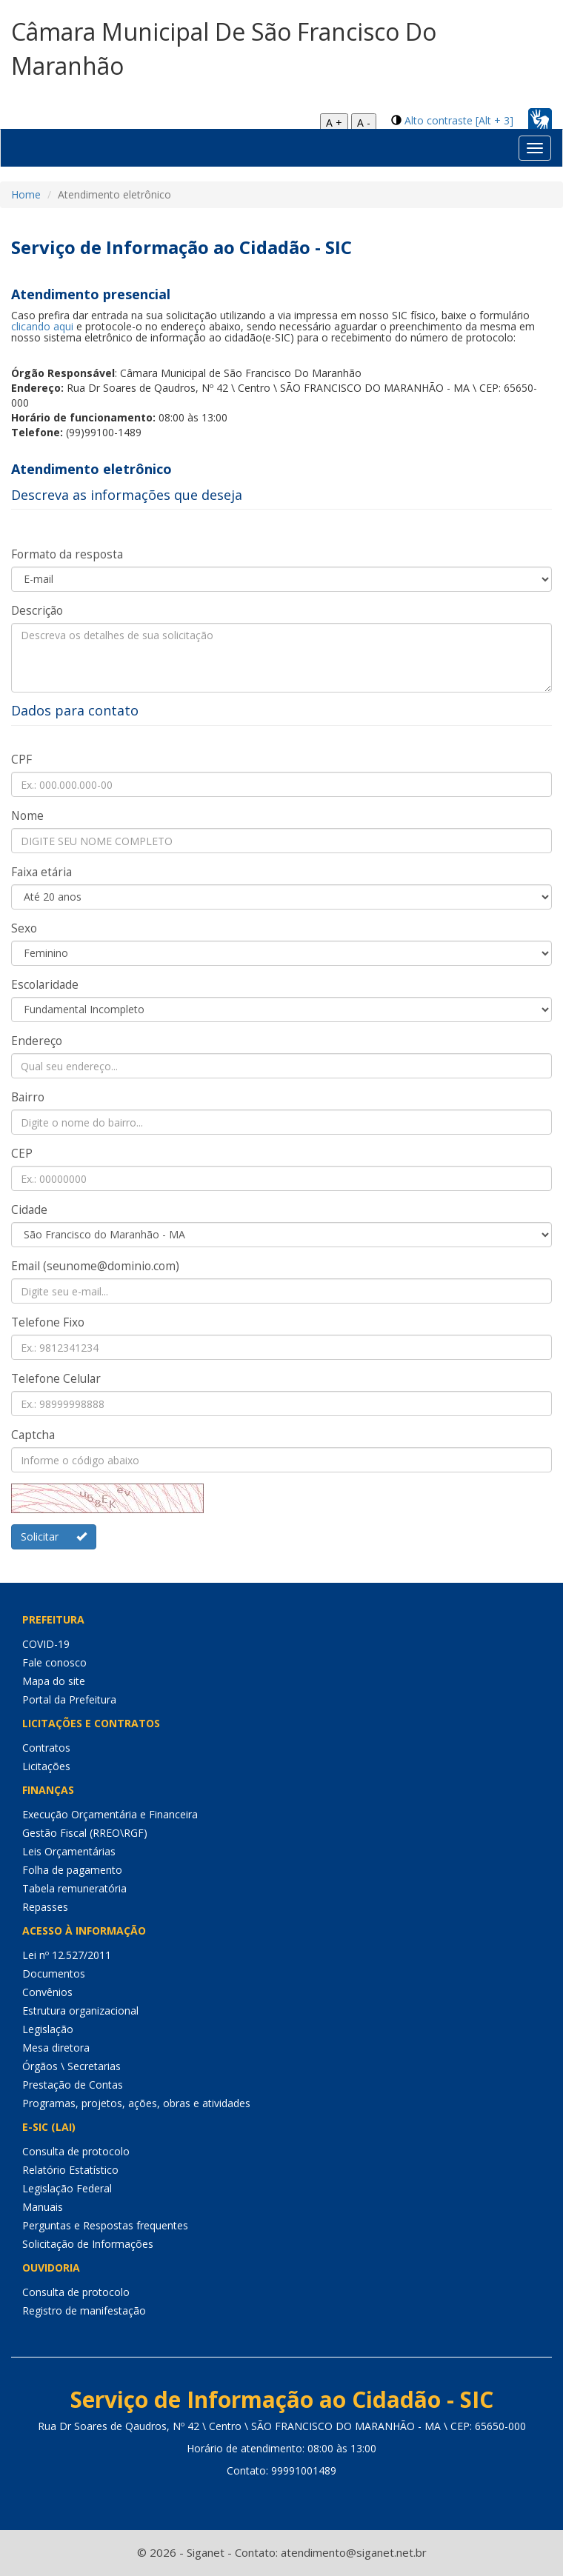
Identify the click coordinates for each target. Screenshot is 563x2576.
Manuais (42, 2207)
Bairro (27, 1097)
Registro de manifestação (84, 2310)
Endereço (36, 1041)
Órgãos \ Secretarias (71, 2066)
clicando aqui (42, 326)
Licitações (46, 1766)
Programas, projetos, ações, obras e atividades (136, 2103)
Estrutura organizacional (80, 2010)
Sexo (24, 928)
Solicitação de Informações (87, 2244)
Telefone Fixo (47, 1322)
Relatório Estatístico (70, 2170)
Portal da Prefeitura (69, 1699)
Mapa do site (53, 1681)
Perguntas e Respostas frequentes (105, 2225)
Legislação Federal (67, 2188)
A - (363, 123)
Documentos (53, 1973)
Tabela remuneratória (74, 1888)
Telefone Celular (56, 1379)
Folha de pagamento (72, 1870)
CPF (21, 759)
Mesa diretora (56, 2048)
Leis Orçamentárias (69, 1851)
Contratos (46, 1748)
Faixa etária (41, 872)
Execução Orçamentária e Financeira (110, 1814)
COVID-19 (46, 1644)
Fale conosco (54, 1662)
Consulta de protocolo (76, 2151)
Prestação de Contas (72, 2085)
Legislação (47, 2029)
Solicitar (54, 1536)
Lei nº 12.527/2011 (66, 1955)
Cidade (29, 1210)
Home (26, 194)
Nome (27, 816)
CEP (22, 1153)
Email (95, 1266)
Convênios (47, 1992)
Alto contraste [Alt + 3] (458, 120)
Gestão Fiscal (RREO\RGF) (84, 1833)
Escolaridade (45, 984)
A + (334, 123)
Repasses (45, 1907)
